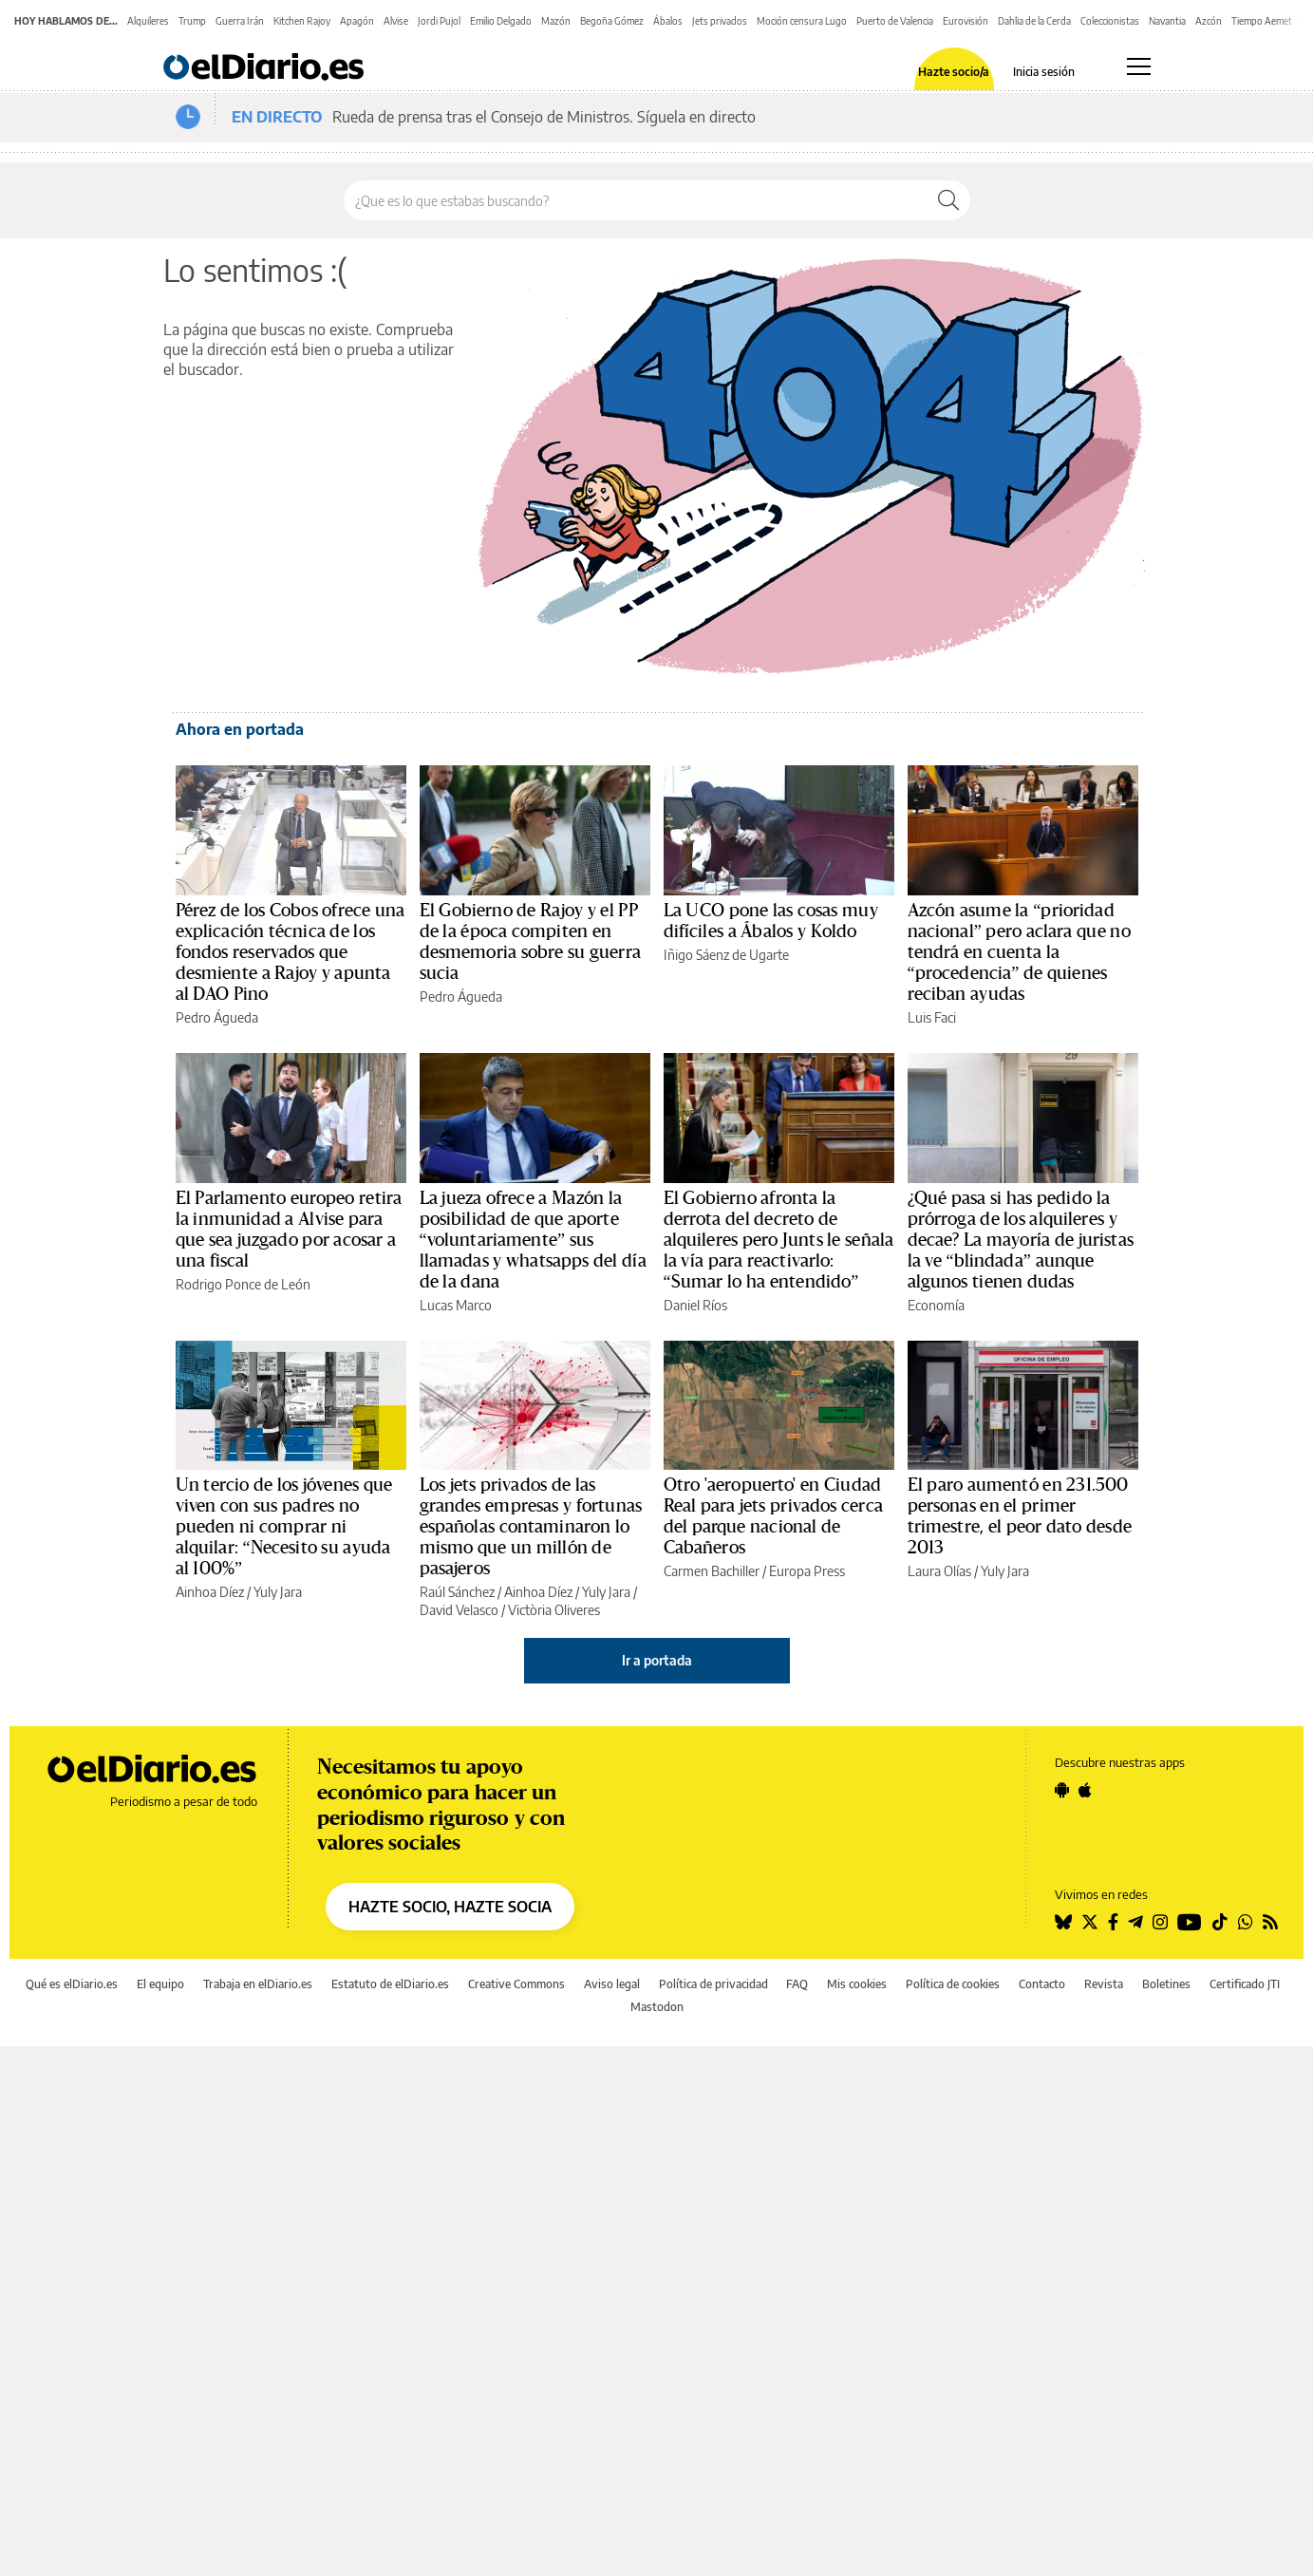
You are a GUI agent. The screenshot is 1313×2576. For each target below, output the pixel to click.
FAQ (797, 1984)
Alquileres (148, 21)
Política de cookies (953, 1984)
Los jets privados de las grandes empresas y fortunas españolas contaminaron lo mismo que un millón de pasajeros (531, 1527)
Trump (192, 21)
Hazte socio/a (953, 72)
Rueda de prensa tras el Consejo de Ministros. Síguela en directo (544, 116)
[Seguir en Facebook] (1113, 1921)
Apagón (357, 21)
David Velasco (459, 1610)
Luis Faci (932, 1017)
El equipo (160, 1984)
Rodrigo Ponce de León (243, 1284)
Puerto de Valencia (894, 21)
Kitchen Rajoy (301, 21)
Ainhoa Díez (210, 1592)
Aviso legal (612, 1984)
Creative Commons (516, 1984)
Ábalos (668, 21)
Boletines (1166, 1984)
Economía (936, 1305)
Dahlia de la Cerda (1034, 21)
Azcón (1208, 21)
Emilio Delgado (501, 21)
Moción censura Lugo (802, 21)
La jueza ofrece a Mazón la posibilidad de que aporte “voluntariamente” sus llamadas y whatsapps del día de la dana (533, 1240)
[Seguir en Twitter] (1089, 1921)
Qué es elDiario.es (72, 1984)
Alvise (396, 21)
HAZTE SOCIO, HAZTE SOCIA (450, 1906)
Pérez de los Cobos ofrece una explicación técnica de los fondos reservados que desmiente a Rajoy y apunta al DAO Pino (290, 952)
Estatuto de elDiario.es (390, 1984)
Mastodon (657, 2007)
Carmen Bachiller (712, 1571)
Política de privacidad (713, 1984)
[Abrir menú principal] (1139, 66)
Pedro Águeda (217, 1017)
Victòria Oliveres (554, 1610)
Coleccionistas (1109, 21)
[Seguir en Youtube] (1189, 1921)
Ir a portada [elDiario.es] (657, 1660)
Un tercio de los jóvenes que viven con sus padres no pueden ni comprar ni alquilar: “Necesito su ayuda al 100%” (284, 1527)
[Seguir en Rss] (1270, 1921)
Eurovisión (965, 21)
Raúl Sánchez (457, 1592)
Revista (1103, 1984)
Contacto (1042, 1984)
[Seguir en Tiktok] (1220, 1921)
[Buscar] (948, 200)
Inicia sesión (1044, 72)
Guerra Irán (240, 21)
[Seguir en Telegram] (1135, 1921)
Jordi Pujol (439, 21)
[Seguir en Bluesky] (1063, 1921)
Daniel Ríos (695, 1305)
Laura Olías (939, 1571)
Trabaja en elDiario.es (257, 1984)
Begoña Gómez (612, 21)
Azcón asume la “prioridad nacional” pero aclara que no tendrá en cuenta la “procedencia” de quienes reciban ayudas (1019, 952)
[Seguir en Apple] (1085, 1789)
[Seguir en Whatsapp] (1245, 1921)
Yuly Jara (277, 1592)
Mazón (556, 21)
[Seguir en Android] (1062, 1789)
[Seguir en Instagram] (1160, 1921)
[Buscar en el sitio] (636, 200)
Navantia (1167, 21)
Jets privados (719, 21)
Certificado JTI (1245, 1984)
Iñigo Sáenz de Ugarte (726, 955)
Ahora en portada (240, 729)
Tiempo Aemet (1261, 21)
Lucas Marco (456, 1305)
